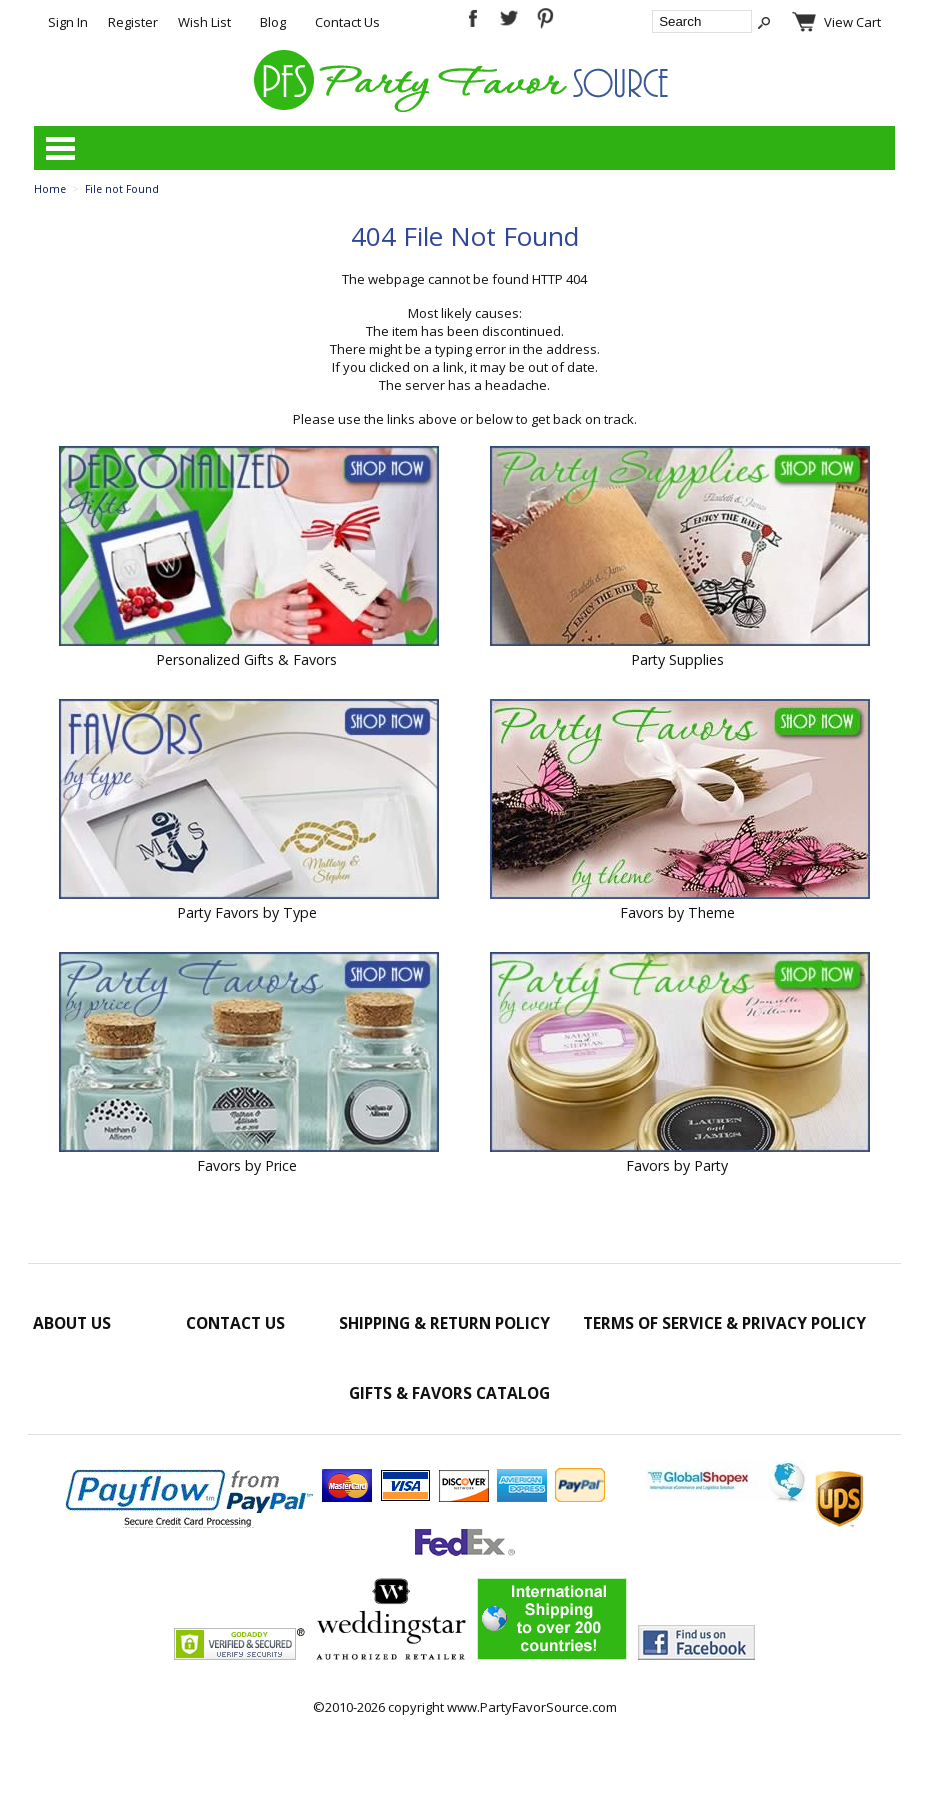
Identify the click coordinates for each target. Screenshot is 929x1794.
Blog (273, 22)
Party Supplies (677, 659)
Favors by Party (677, 1165)
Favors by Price (247, 1165)
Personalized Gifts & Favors (246, 659)
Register (133, 22)
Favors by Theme (677, 912)
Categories (60, 148)
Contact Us (347, 22)
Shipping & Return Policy (444, 1323)
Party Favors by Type (247, 912)
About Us (72, 1323)
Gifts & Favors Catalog (449, 1393)
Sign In (68, 22)
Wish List (204, 22)
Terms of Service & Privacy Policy (724, 1323)
